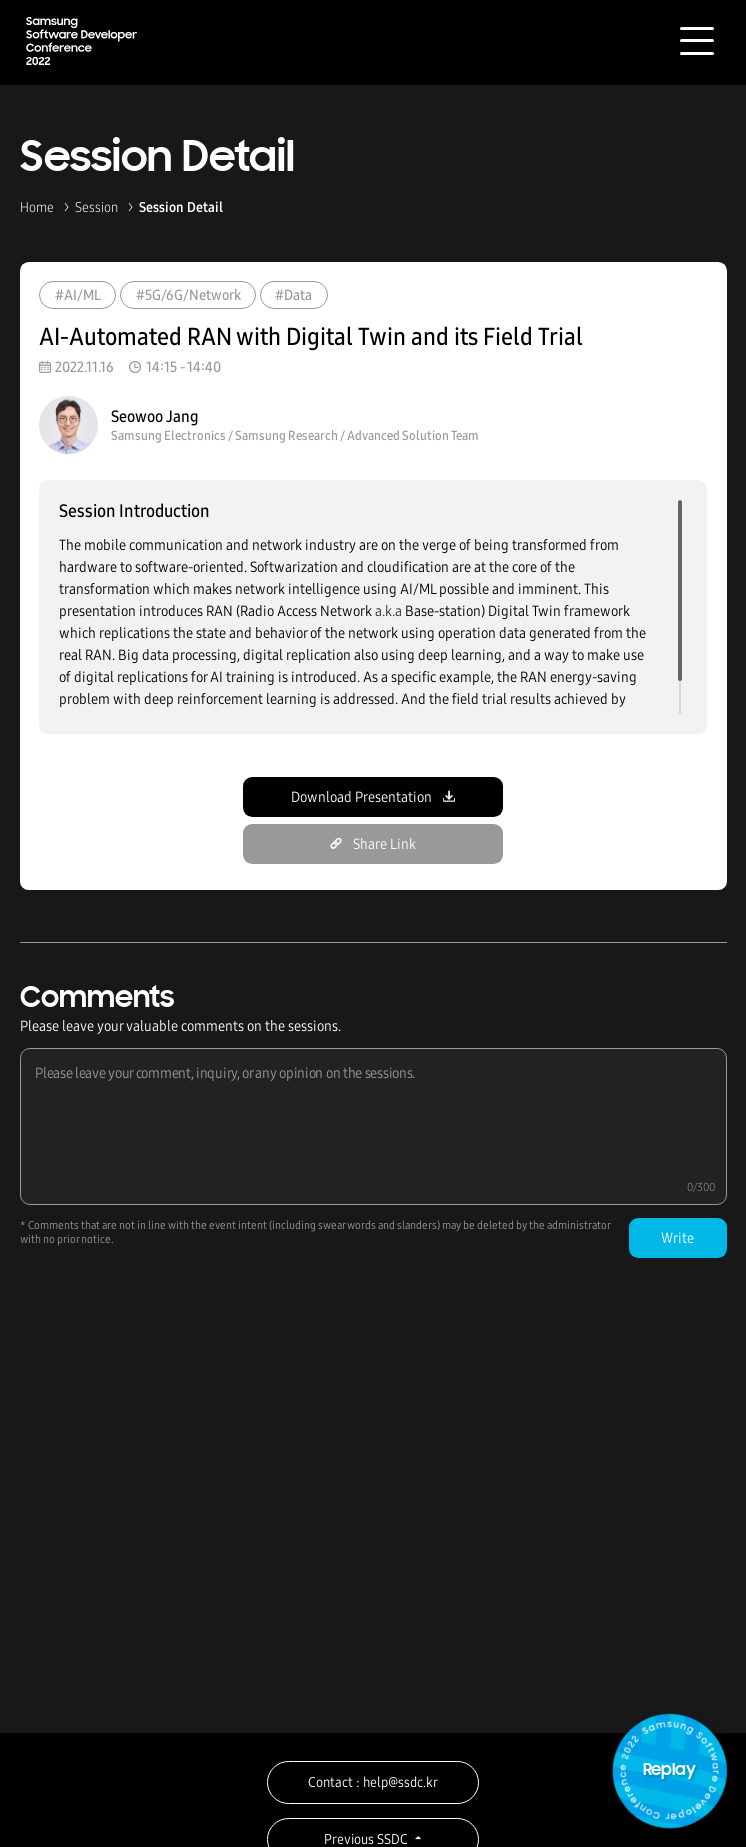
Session (96, 207)
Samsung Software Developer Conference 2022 (81, 40)
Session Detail (181, 207)
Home (37, 207)
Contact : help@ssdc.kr (373, 1782)
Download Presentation (373, 797)
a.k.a (388, 611)
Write (677, 1238)
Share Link (373, 844)
